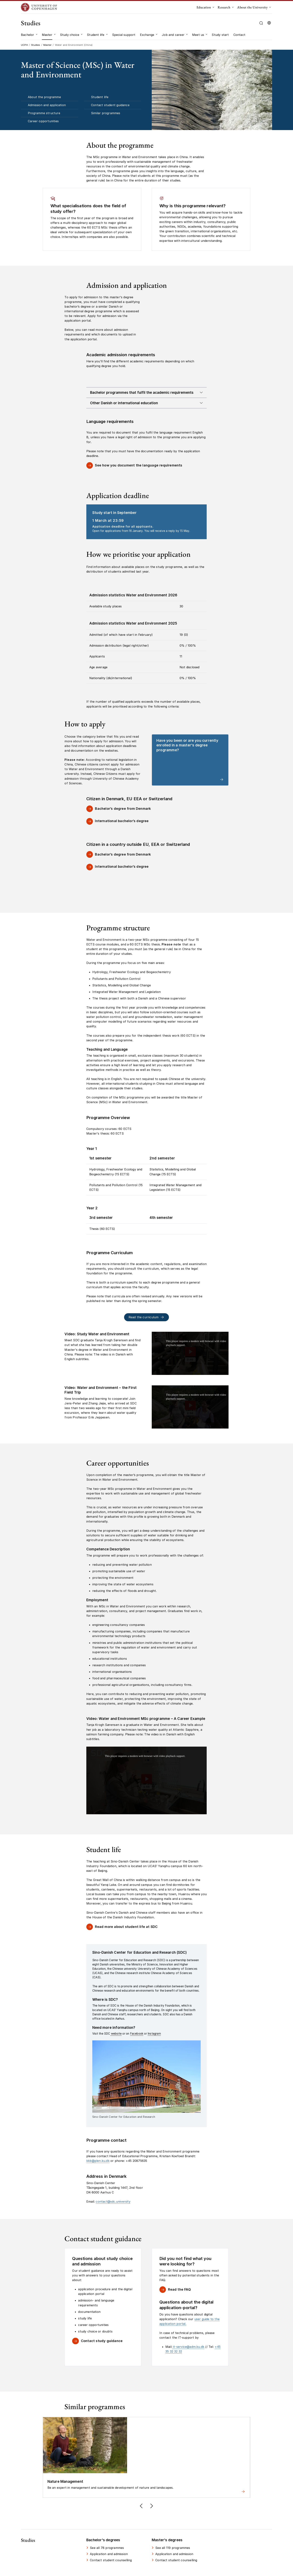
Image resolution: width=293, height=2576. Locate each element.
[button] (146, 1317)
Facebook (137, 2033)
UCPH (24, 44)
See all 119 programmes (172, 2548)
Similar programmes (105, 113)
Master (47, 44)
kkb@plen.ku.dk (98, 2161)
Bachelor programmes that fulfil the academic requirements (141, 392)
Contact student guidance (110, 105)
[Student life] (95, 35)
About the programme (44, 97)
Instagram (154, 2033)
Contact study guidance (102, 2341)
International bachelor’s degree (122, 821)
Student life (99, 97)
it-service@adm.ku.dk (188, 2347)
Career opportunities (43, 121)
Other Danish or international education (124, 403)
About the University (252, 7)
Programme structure (44, 113)
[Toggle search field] (261, 23)
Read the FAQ (179, 2289)
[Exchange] (147, 35)
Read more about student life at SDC (126, 1927)
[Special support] (123, 35)
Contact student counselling (111, 2560)
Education (204, 7)
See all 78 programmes (107, 2548)
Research (224, 7)
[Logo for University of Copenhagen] (39, 7)
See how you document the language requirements (138, 465)
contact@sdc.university (113, 2201)
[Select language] (269, 23)
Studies (31, 23)
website (116, 2033)
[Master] (47, 35)
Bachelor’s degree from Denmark (123, 809)
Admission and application (47, 105)
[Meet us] (198, 35)
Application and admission (109, 2554)
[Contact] (239, 35)
